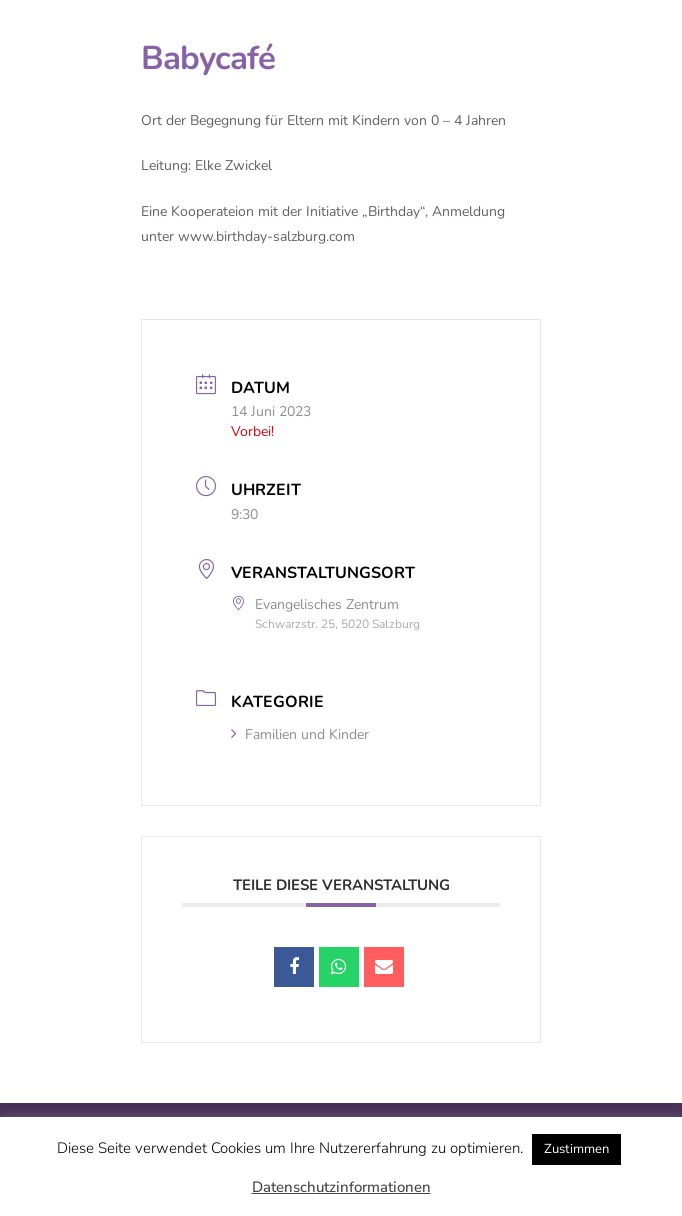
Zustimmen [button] (576, 1149)
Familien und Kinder (300, 734)
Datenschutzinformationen (341, 1187)
